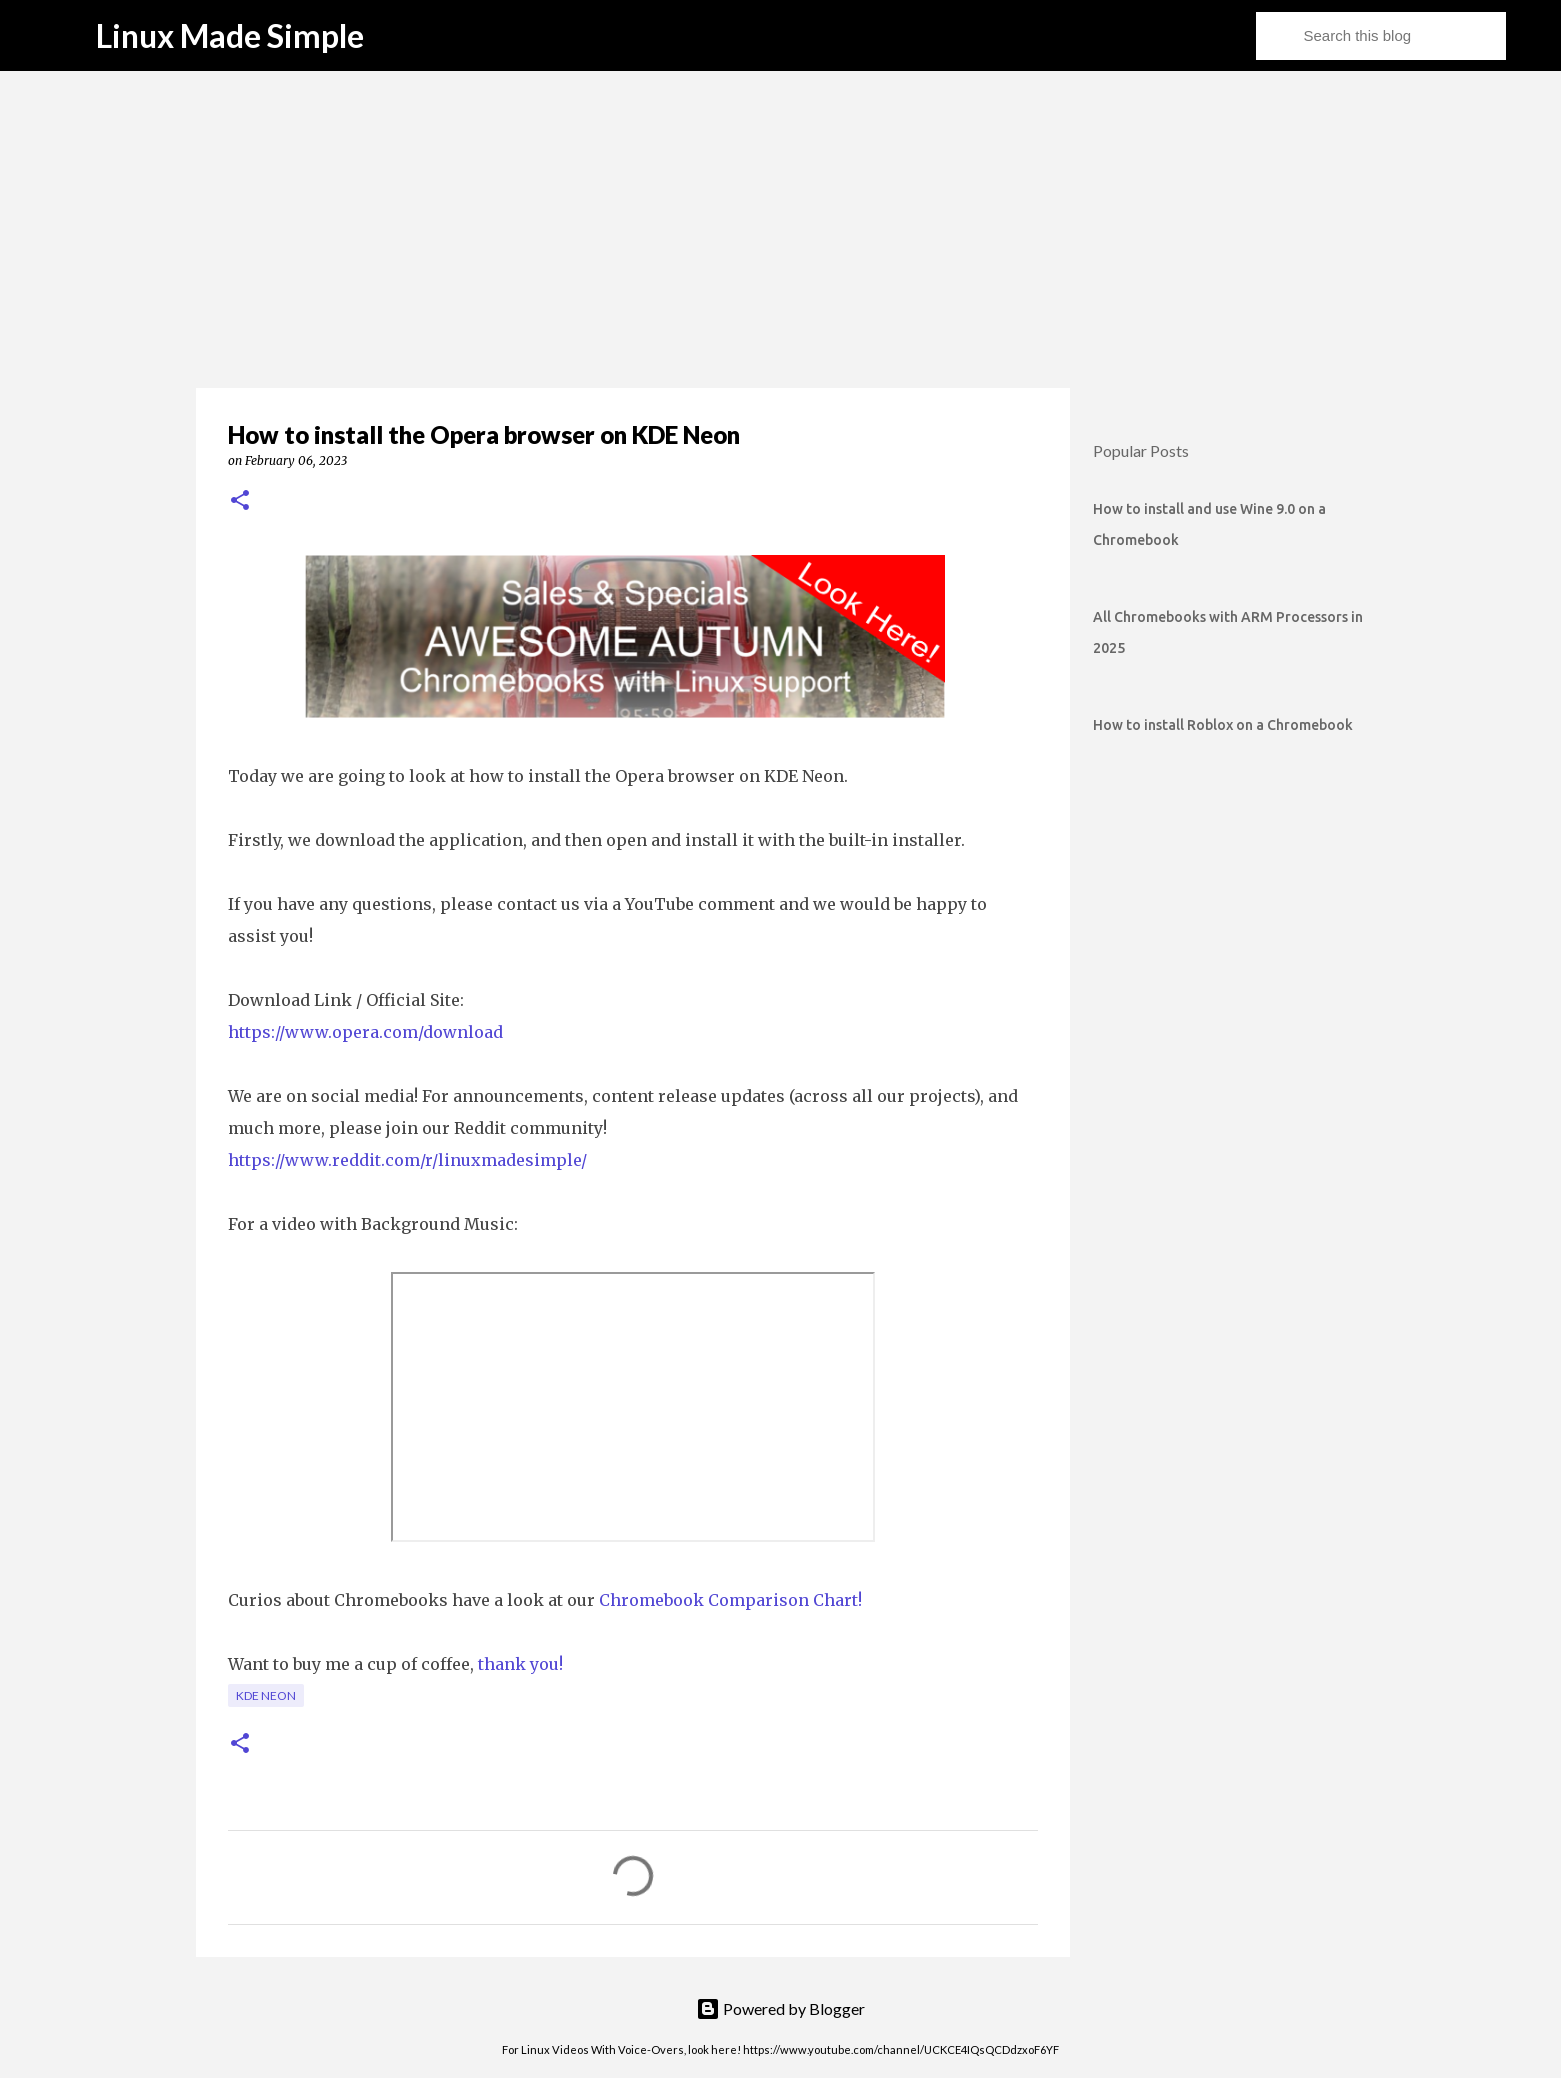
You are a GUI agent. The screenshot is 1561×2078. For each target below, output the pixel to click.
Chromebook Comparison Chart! (730, 1600)
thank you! (520, 1664)
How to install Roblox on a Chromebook (1223, 725)
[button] (240, 501)
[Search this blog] (1401, 36)
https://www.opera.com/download (365, 1032)
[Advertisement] (780, 230)
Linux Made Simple (230, 35)
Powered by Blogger (780, 2008)
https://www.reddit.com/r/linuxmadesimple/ (407, 1160)
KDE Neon (266, 1695)
